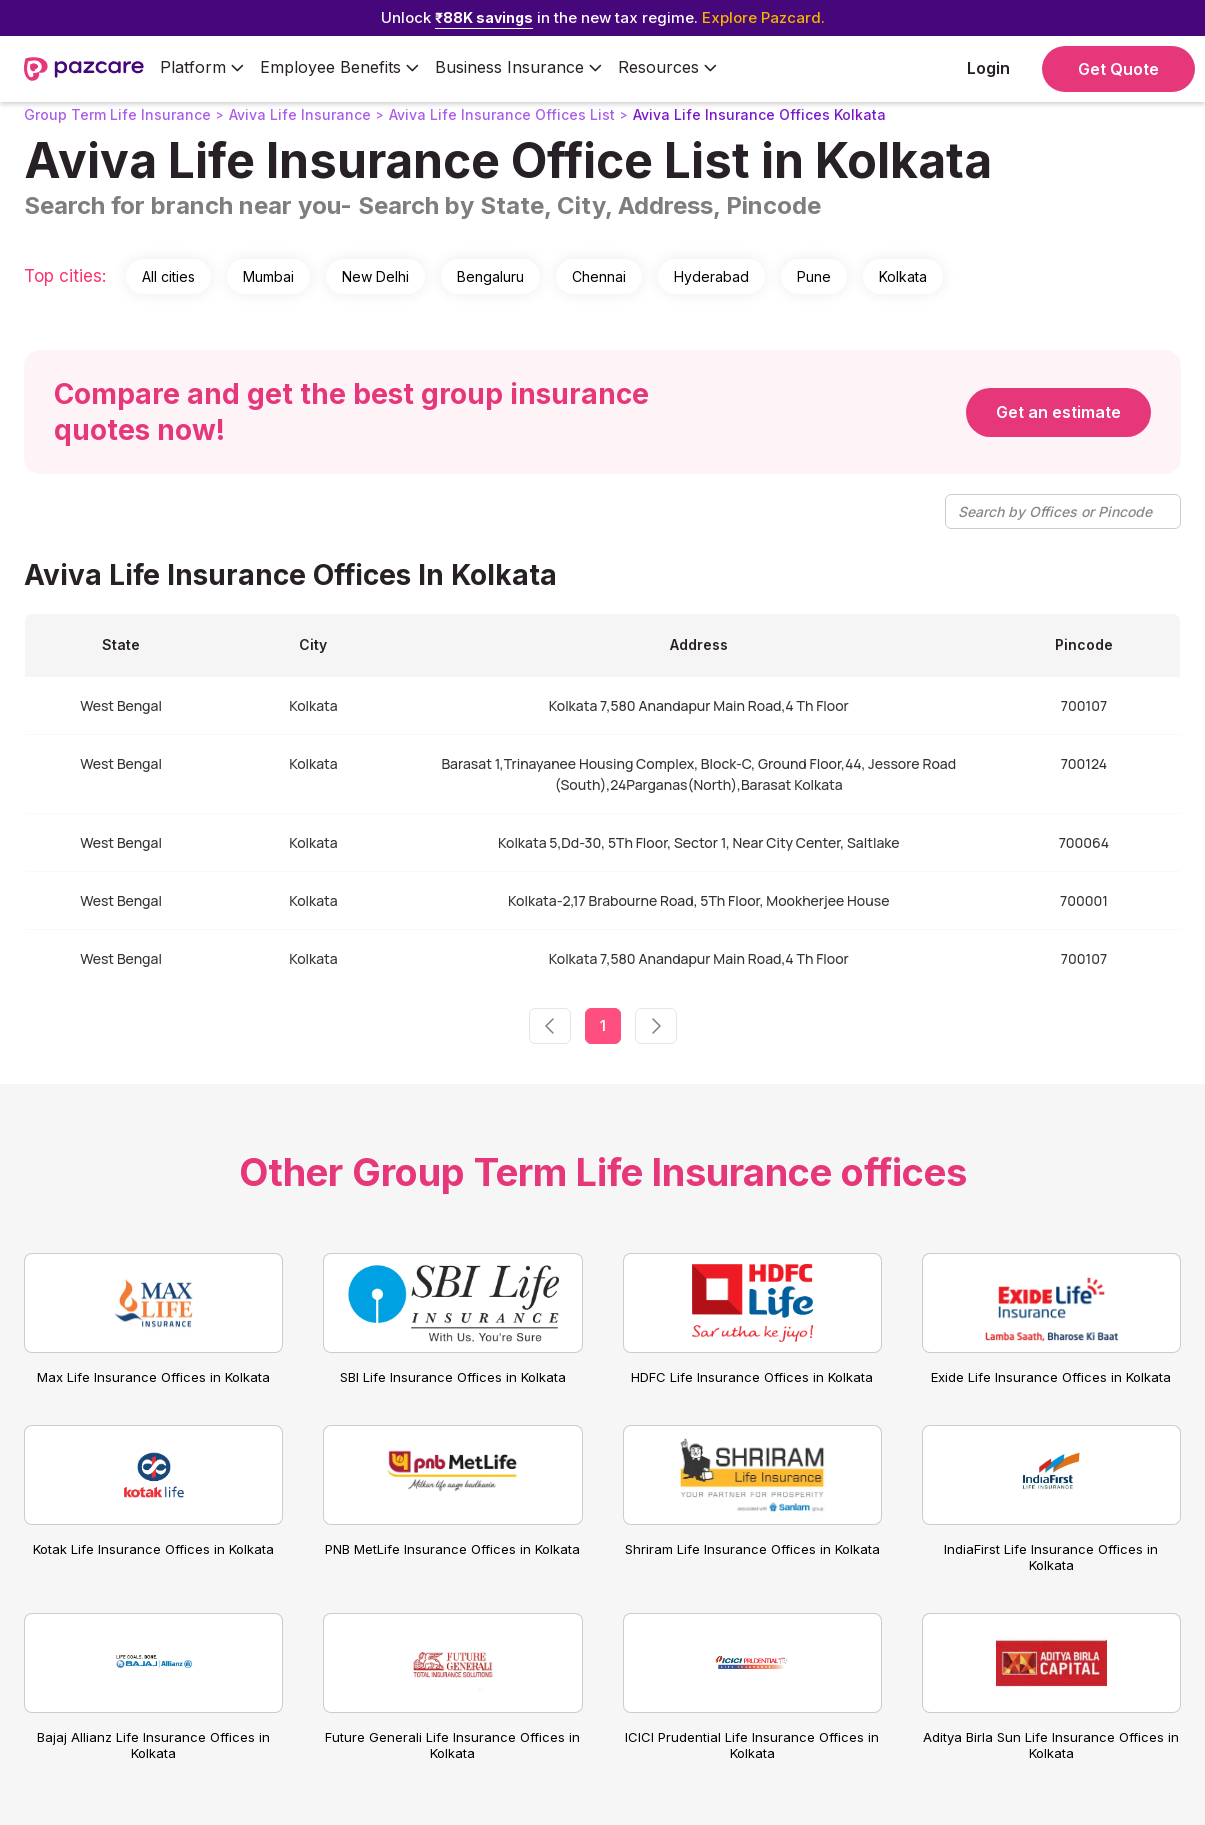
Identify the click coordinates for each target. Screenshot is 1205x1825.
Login (988, 68)
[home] (84, 69)
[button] (202, 69)
